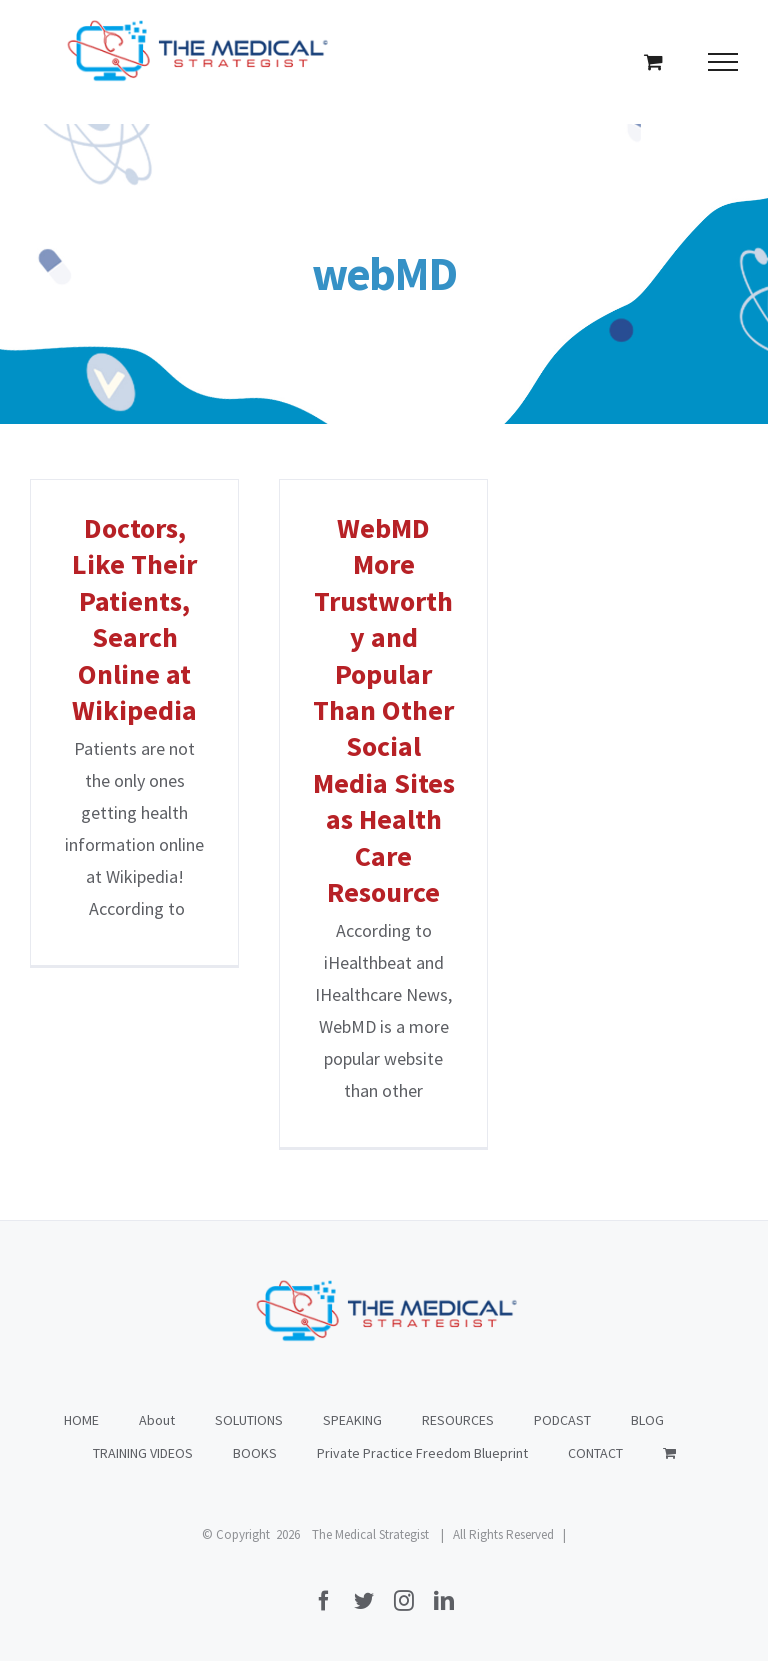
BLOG (647, 1420)
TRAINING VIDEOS (143, 1453)
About (157, 1420)
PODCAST (562, 1420)
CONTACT (595, 1453)
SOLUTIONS (249, 1420)
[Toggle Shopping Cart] (653, 61)
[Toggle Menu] (723, 62)
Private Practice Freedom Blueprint (422, 1453)
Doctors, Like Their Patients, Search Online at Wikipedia (134, 619)
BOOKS (255, 1453)
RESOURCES (458, 1420)
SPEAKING (352, 1420)
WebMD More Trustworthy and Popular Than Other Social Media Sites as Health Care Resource (384, 710)
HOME (81, 1420)
